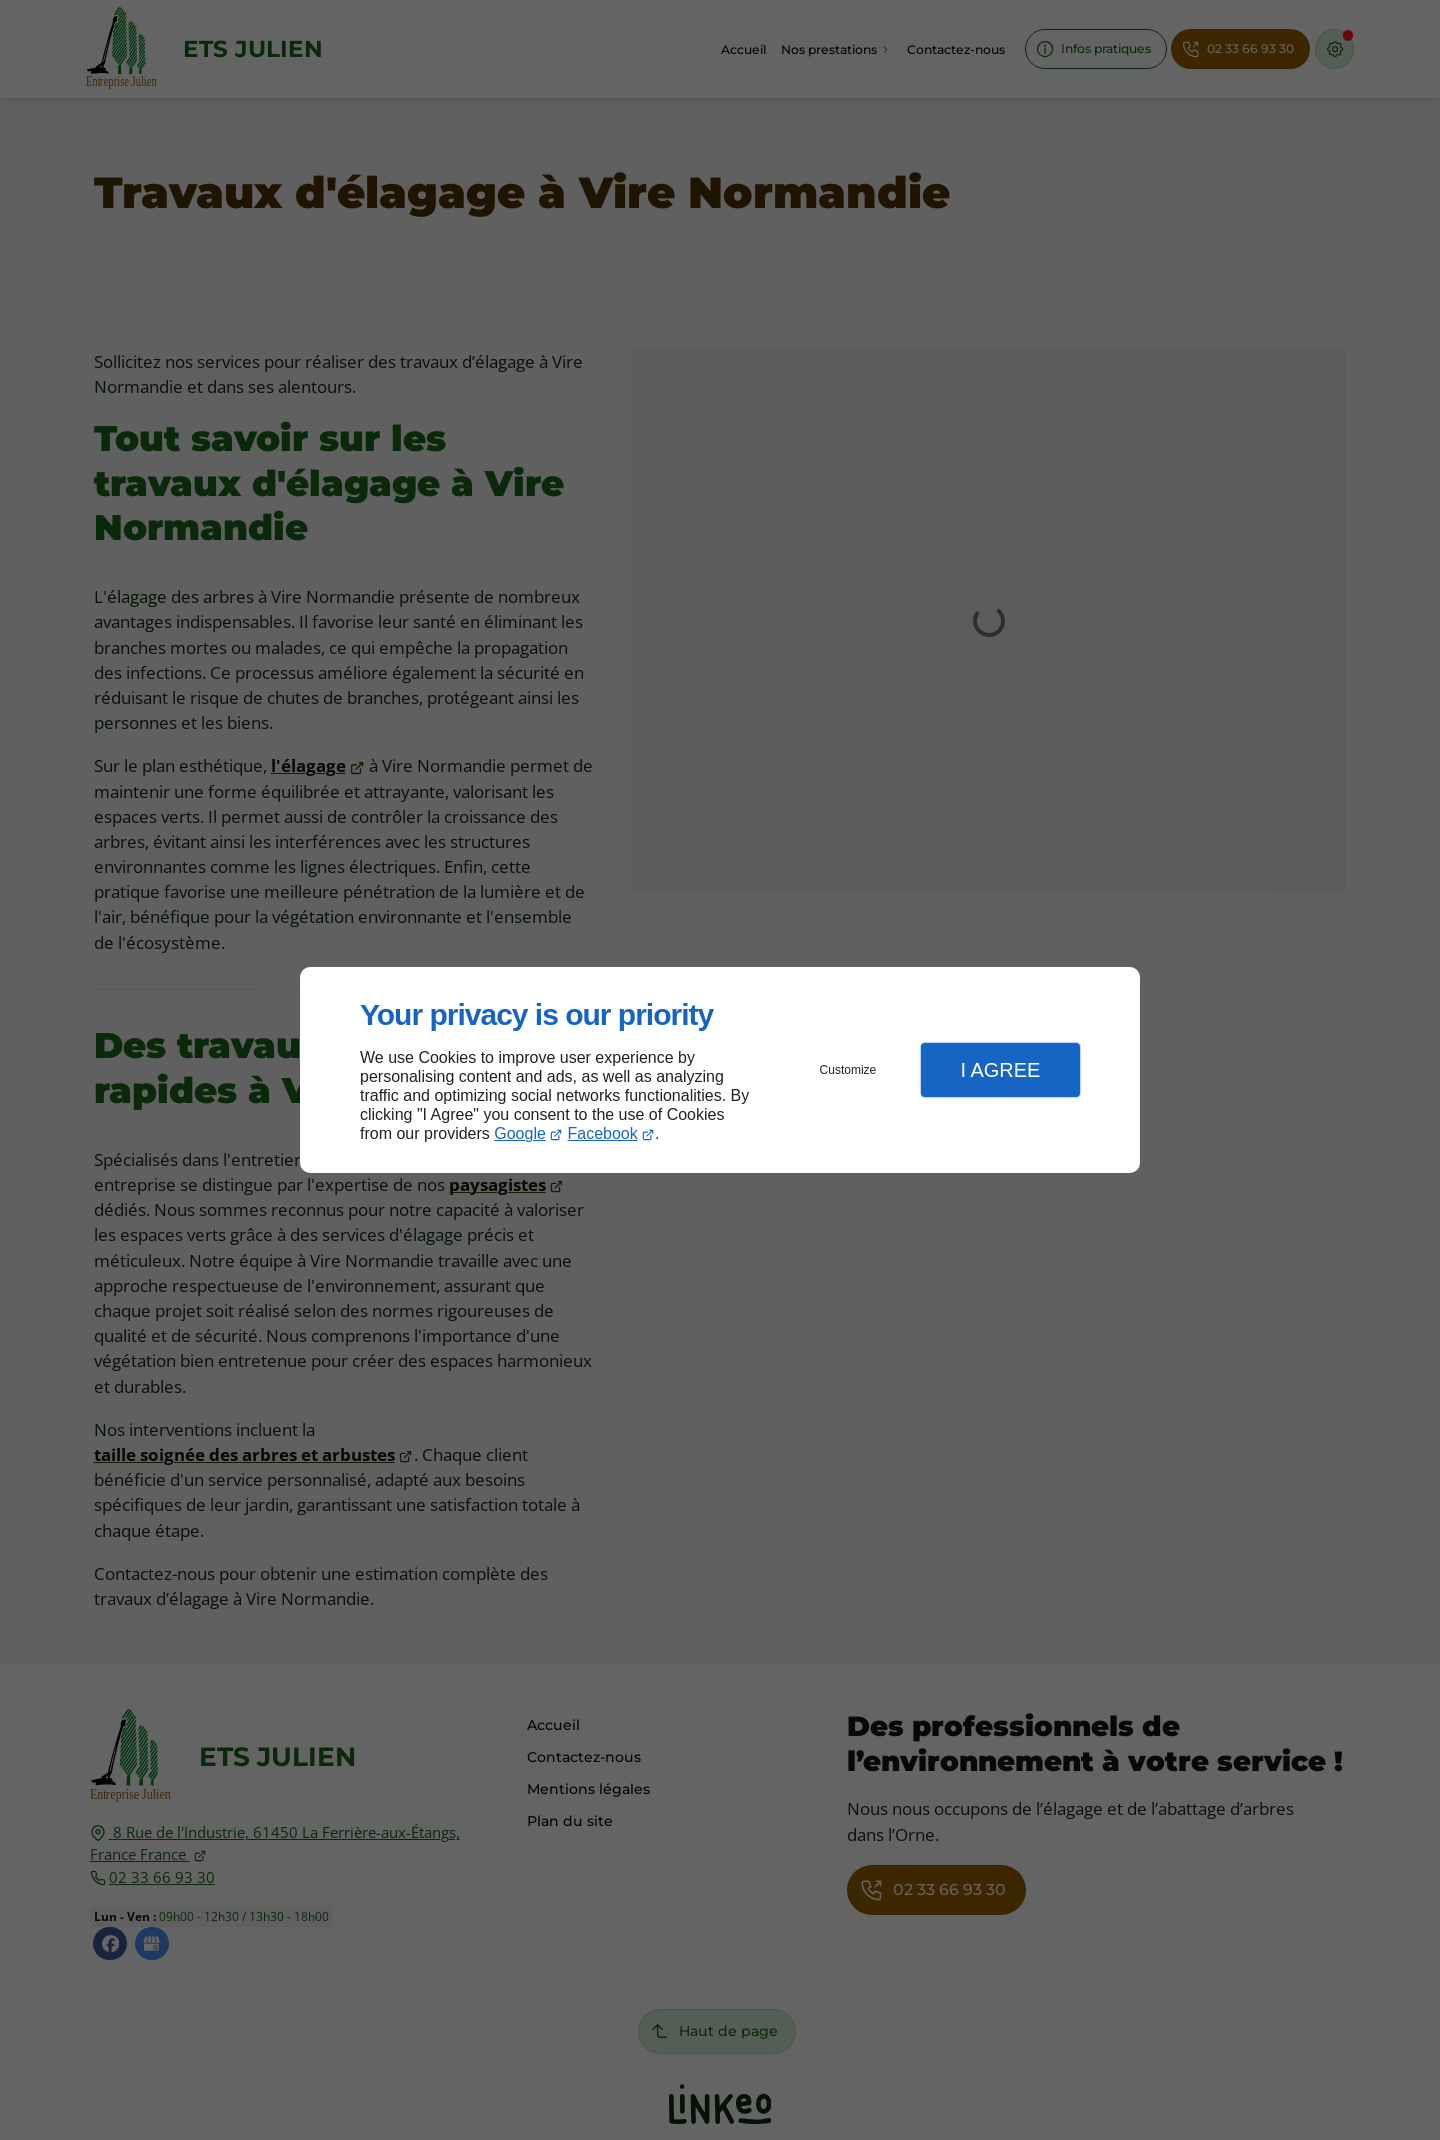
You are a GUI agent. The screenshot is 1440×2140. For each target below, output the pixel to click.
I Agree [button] (1000, 1070)
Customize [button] (848, 1070)
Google (520, 1133)
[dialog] (720, 1070)
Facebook (603, 1133)
